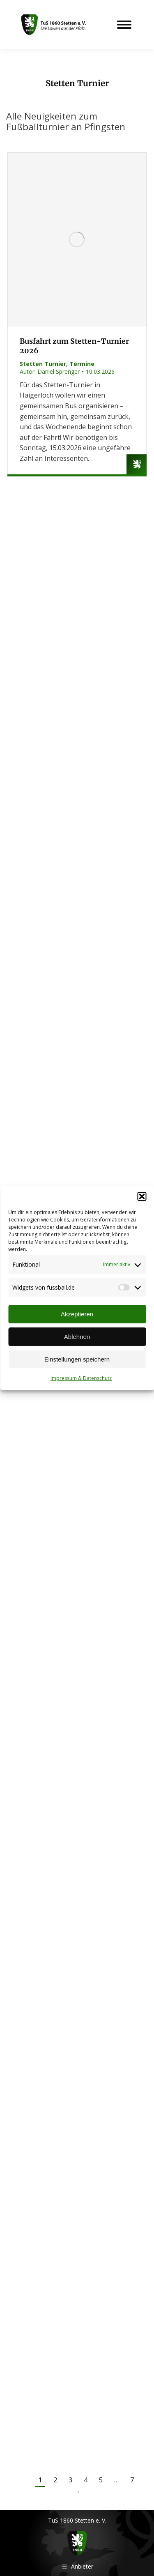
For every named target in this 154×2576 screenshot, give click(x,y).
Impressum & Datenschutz (81, 1378)
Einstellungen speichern (77, 1359)
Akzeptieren (77, 1314)
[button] (142, 1196)
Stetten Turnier (43, 364)
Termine (81, 364)
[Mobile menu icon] (124, 24)
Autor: (50, 371)
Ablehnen (77, 1336)
